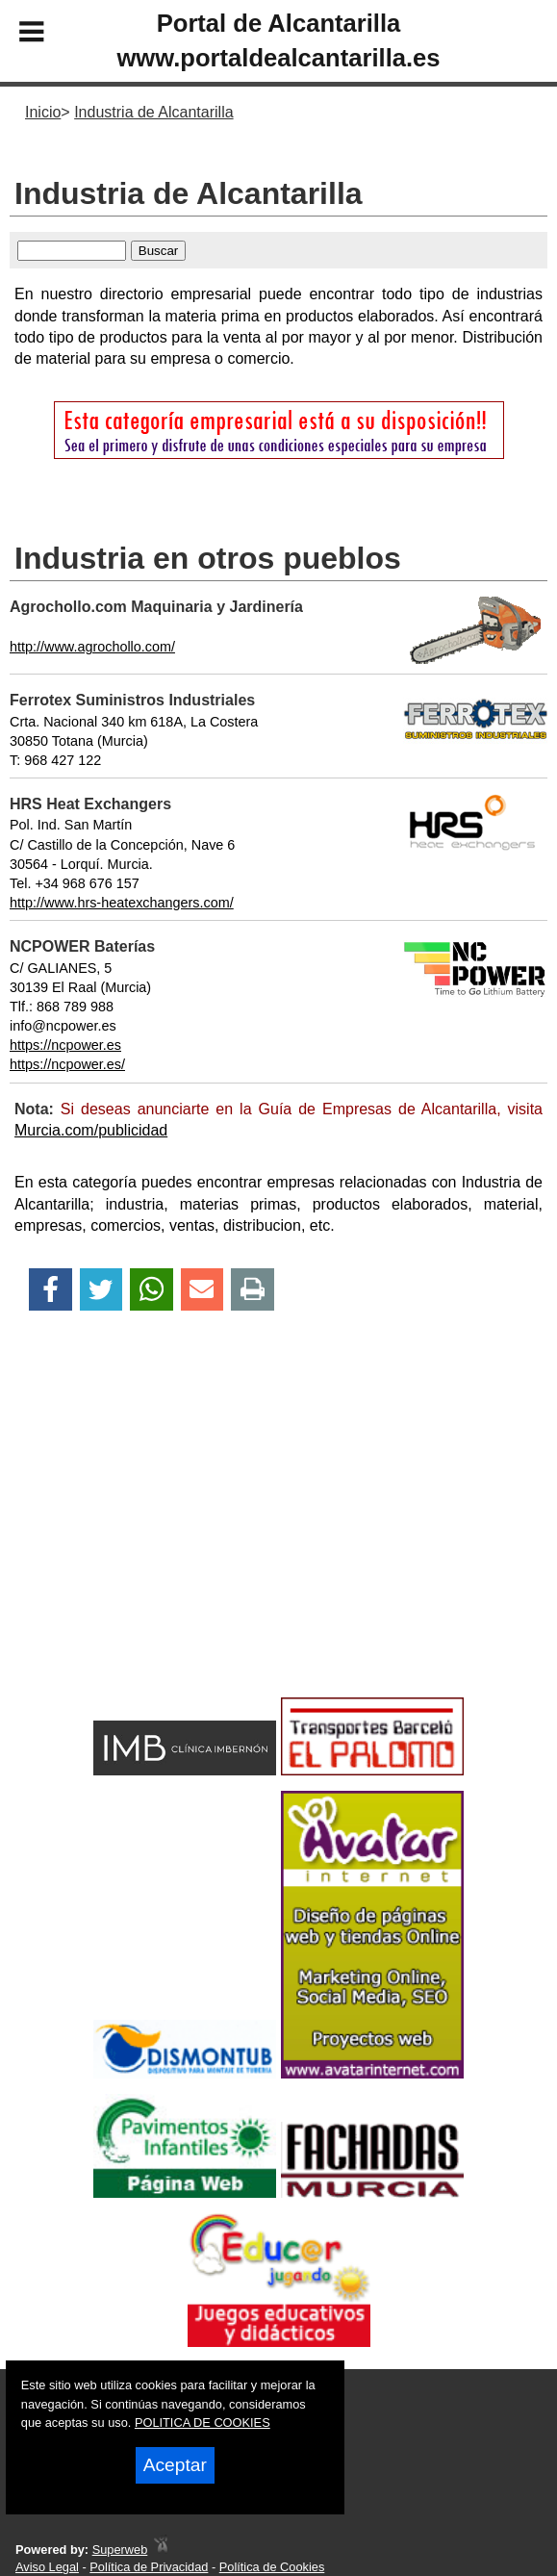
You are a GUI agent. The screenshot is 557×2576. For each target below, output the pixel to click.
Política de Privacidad (148, 2567)
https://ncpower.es (65, 1045)
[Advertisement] (278, 1537)
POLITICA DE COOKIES (202, 2422)
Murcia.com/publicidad (90, 1130)
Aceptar (175, 2465)
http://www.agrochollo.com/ (92, 646)
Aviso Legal (47, 2567)
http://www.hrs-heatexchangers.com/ (122, 902)
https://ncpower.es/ (67, 1064)
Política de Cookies (272, 2567)
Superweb (120, 2549)
